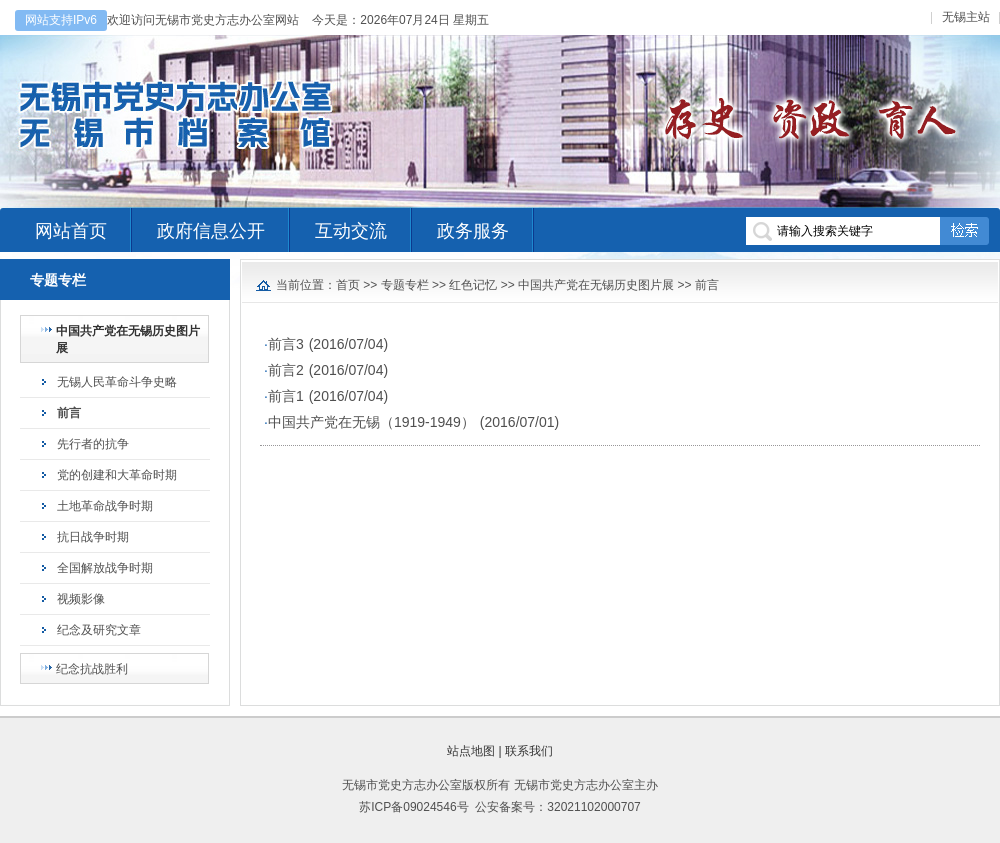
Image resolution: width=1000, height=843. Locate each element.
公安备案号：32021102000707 (557, 807)
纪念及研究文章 (99, 630)
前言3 (286, 344)
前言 (69, 413)
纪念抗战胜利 (92, 669)
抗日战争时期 (93, 537)
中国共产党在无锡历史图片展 (128, 339)
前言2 (286, 370)
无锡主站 (966, 17)
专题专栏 (405, 285)
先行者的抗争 (93, 444)
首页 (348, 285)
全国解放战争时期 (105, 568)
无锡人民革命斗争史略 (117, 382)
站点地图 (471, 751)
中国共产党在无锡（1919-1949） (371, 422)
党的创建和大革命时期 (117, 475)
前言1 (286, 396)
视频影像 (81, 599)
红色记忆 (473, 285)
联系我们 (529, 751)
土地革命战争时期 (105, 506)
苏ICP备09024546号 (413, 807)
